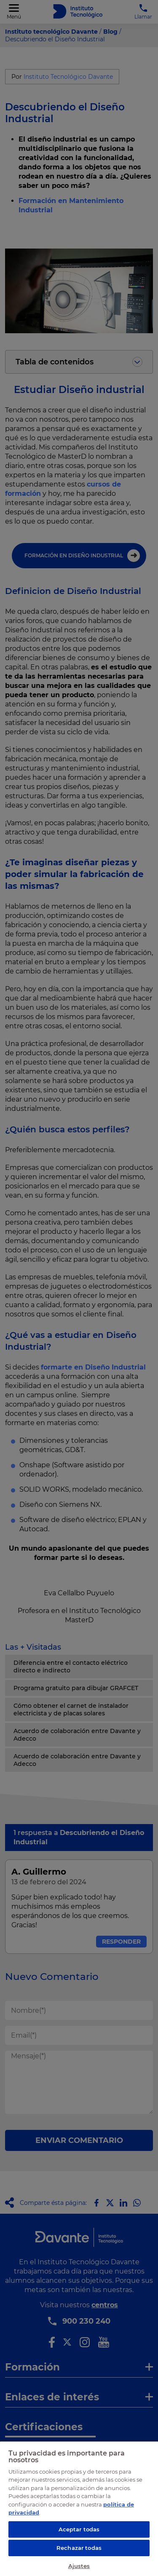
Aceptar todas (79, 2529)
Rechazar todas (79, 2547)
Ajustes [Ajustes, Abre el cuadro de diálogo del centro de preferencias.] (79, 2566)
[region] (79, 2508)
